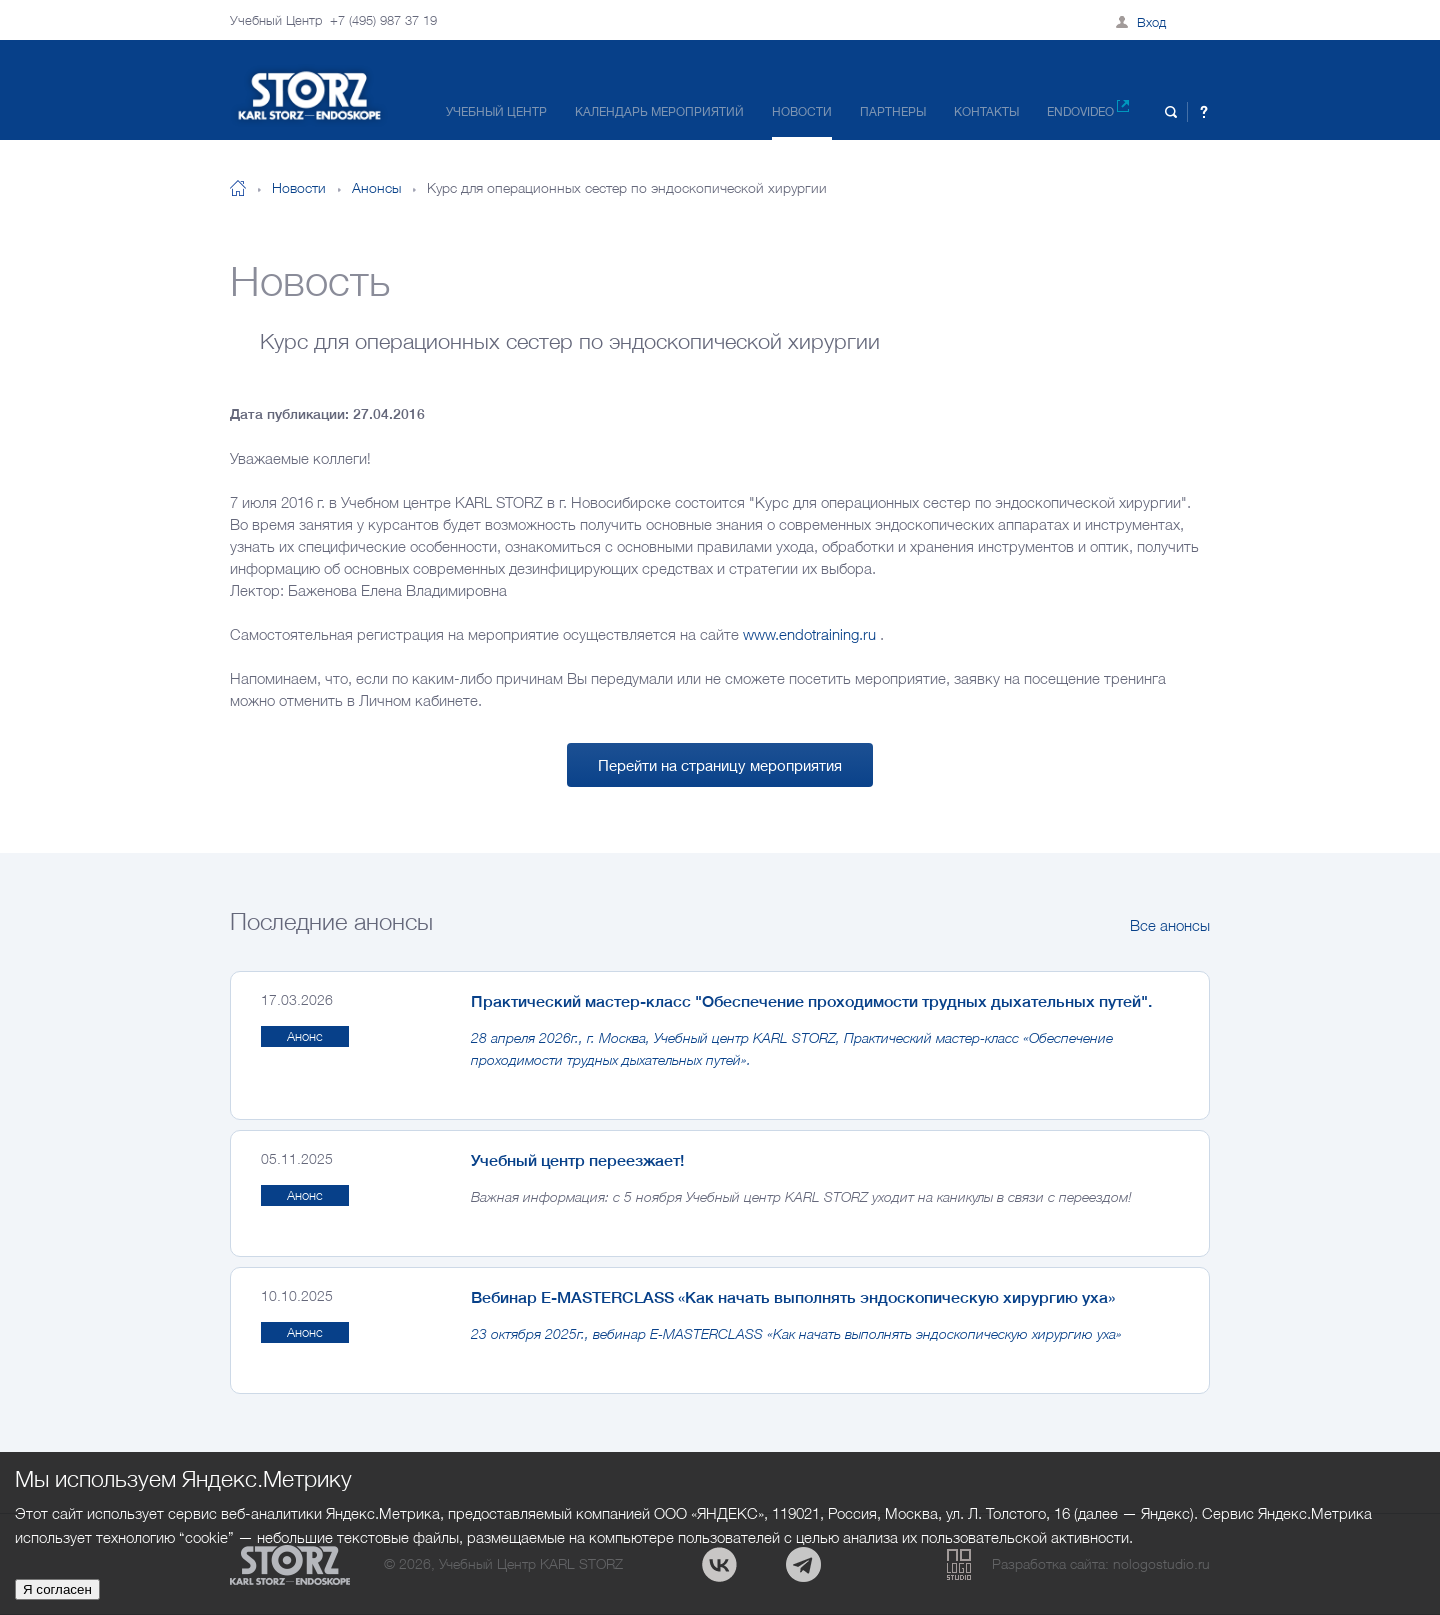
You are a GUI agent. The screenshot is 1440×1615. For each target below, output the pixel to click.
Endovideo (1088, 109)
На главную (238, 188)
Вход (1151, 22)
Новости (802, 111)
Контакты (986, 111)
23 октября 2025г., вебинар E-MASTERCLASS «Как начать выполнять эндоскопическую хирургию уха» (796, 1333)
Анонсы (376, 187)
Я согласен (57, 1589)
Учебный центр (496, 111)
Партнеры (893, 111)
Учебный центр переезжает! (577, 1160)
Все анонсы (1170, 925)
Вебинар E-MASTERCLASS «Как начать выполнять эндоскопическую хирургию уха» (793, 1297)
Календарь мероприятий (659, 111)
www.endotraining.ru (809, 634)
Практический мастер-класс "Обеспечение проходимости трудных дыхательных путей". (811, 1001)
